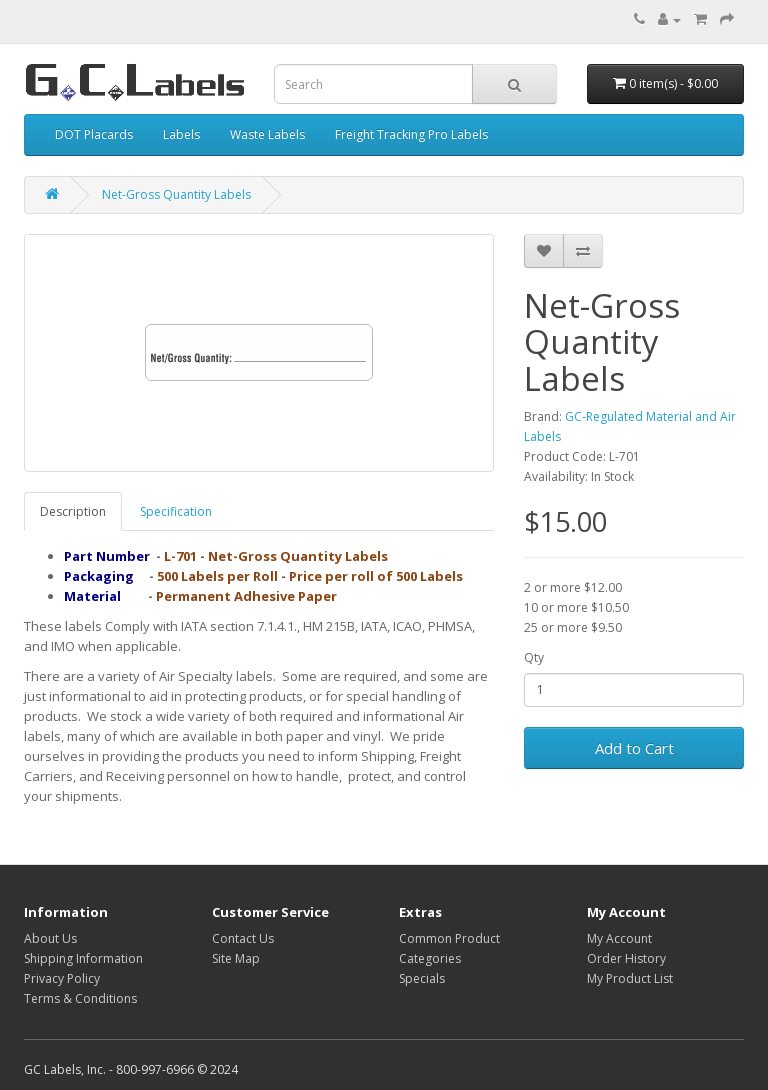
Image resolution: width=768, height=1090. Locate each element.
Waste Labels (267, 134)
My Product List (630, 978)
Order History (626, 958)
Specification (176, 511)
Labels (181, 134)
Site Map (236, 958)
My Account (619, 938)
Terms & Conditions (80, 998)
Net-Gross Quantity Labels (176, 194)
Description (73, 511)
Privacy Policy (62, 978)
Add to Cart (634, 748)
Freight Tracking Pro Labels (411, 134)
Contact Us (243, 938)
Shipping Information (83, 958)
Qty (534, 657)
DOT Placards (94, 134)
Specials (422, 978)
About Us (50, 938)
